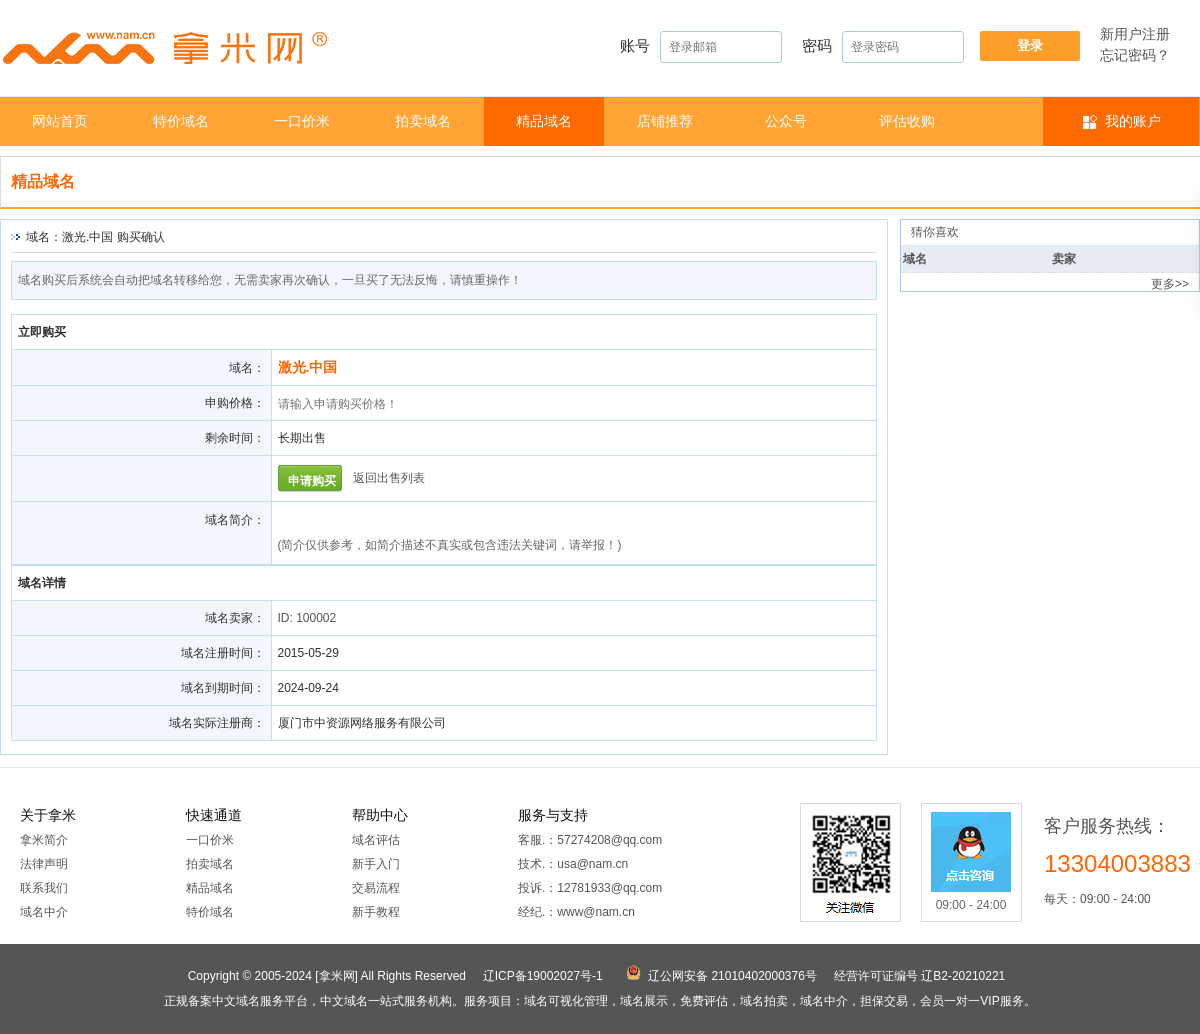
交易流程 (376, 888)
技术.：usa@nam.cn (573, 864)
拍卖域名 (423, 121)
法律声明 (44, 864)
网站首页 (60, 121)
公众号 (786, 121)
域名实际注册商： (217, 723)
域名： (247, 368)
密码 (883, 47)
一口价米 (302, 121)
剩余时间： (235, 438)
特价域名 (181, 121)
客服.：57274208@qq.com (590, 840)
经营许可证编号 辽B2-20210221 (919, 976)
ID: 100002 (307, 618)
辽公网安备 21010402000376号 (732, 976)
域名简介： (235, 520)
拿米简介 (44, 840)
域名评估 (376, 840)
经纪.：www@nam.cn (576, 912)
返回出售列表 (389, 478)
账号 (701, 47)
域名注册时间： (223, 653)
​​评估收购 (907, 121)
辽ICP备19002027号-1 (543, 976)
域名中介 (44, 912)
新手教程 (376, 912)
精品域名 (544, 121)
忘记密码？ (1135, 55)
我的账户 (1133, 121)
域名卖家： (235, 618)
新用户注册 (1135, 34)
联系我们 (44, 888)
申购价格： (235, 403)
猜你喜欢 (935, 232)
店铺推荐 (665, 121)
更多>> (1170, 284)
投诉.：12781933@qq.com (590, 888)
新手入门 (376, 864)
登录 (1030, 45)
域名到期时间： (223, 688)
